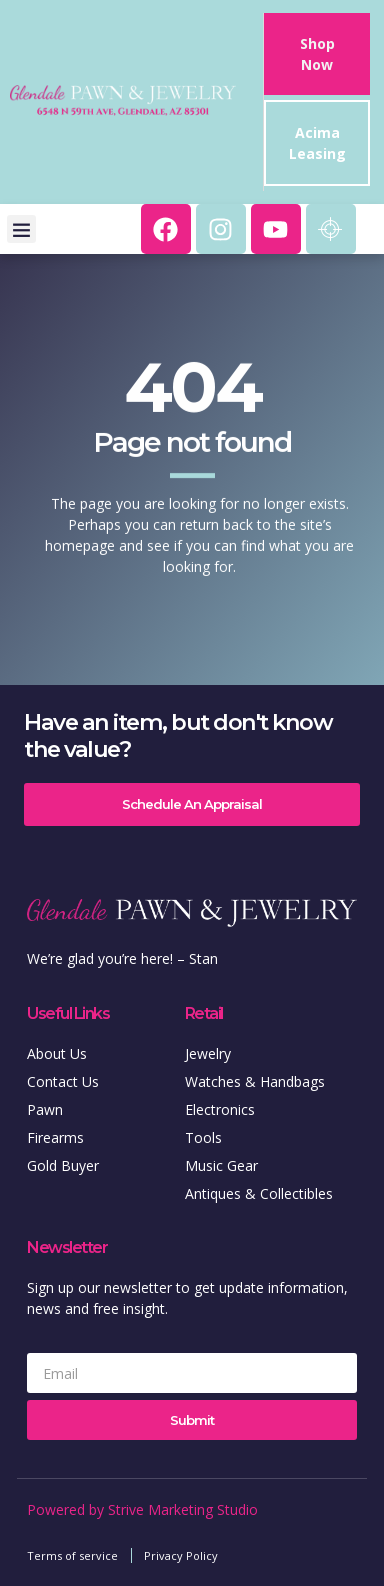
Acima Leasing (317, 143)
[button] (21, 229)
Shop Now (317, 54)
